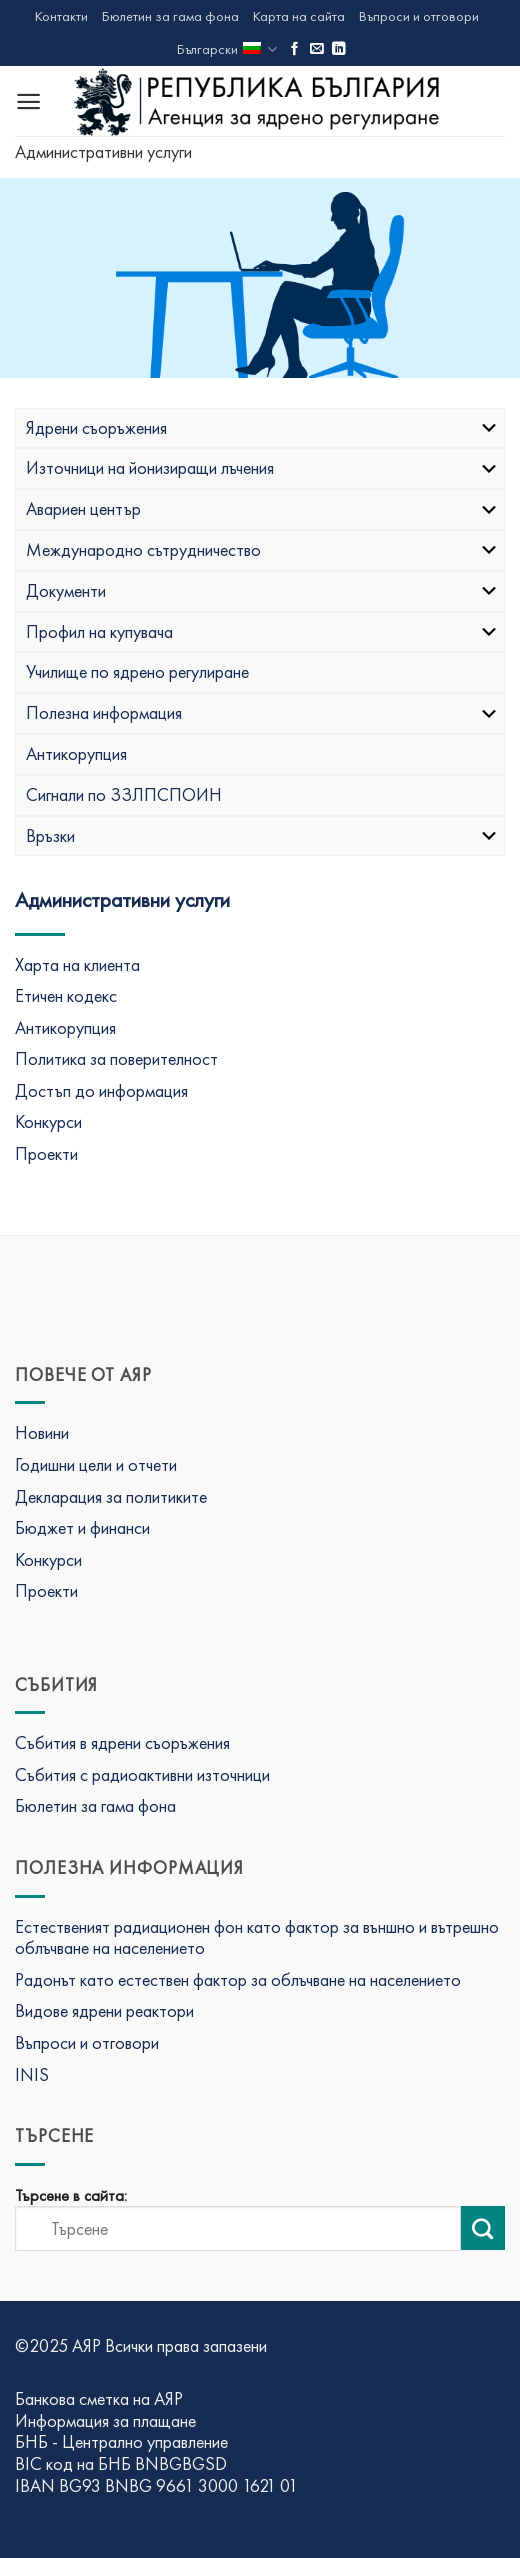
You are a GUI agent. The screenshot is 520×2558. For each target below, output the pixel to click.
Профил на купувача (262, 631)
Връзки (262, 835)
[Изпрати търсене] (483, 2228)
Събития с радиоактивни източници (142, 1774)
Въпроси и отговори (419, 16)
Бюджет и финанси (82, 1527)
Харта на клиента (77, 964)
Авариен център (262, 508)
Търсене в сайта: (71, 2196)
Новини (42, 1432)
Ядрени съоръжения (262, 427)
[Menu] (28, 101)
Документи (262, 590)
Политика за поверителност (116, 1058)
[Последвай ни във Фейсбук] (295, 49)
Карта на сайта (299, 16)
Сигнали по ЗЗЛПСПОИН (124, 794)
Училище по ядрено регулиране (137, 671)
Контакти (61, 16)
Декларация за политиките (111, 1496)
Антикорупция (76, 753)
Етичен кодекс (66, 995)
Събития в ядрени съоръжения (122, 1742)
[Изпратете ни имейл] (317, 49)
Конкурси (48, 1121)
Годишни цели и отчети (96, 1464)
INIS (32, 2074)
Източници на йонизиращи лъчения (262, 467)
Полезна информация (262, 712)
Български (227, 49)
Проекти (46, 1153)
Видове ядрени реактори (104, 2010)
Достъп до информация (101, 1090)
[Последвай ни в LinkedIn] (339, 49)
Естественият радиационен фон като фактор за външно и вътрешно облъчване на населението (257, 1937)
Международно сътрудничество (262, 549)
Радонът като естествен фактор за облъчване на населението (238, 1979)
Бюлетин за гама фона (170, 16)
